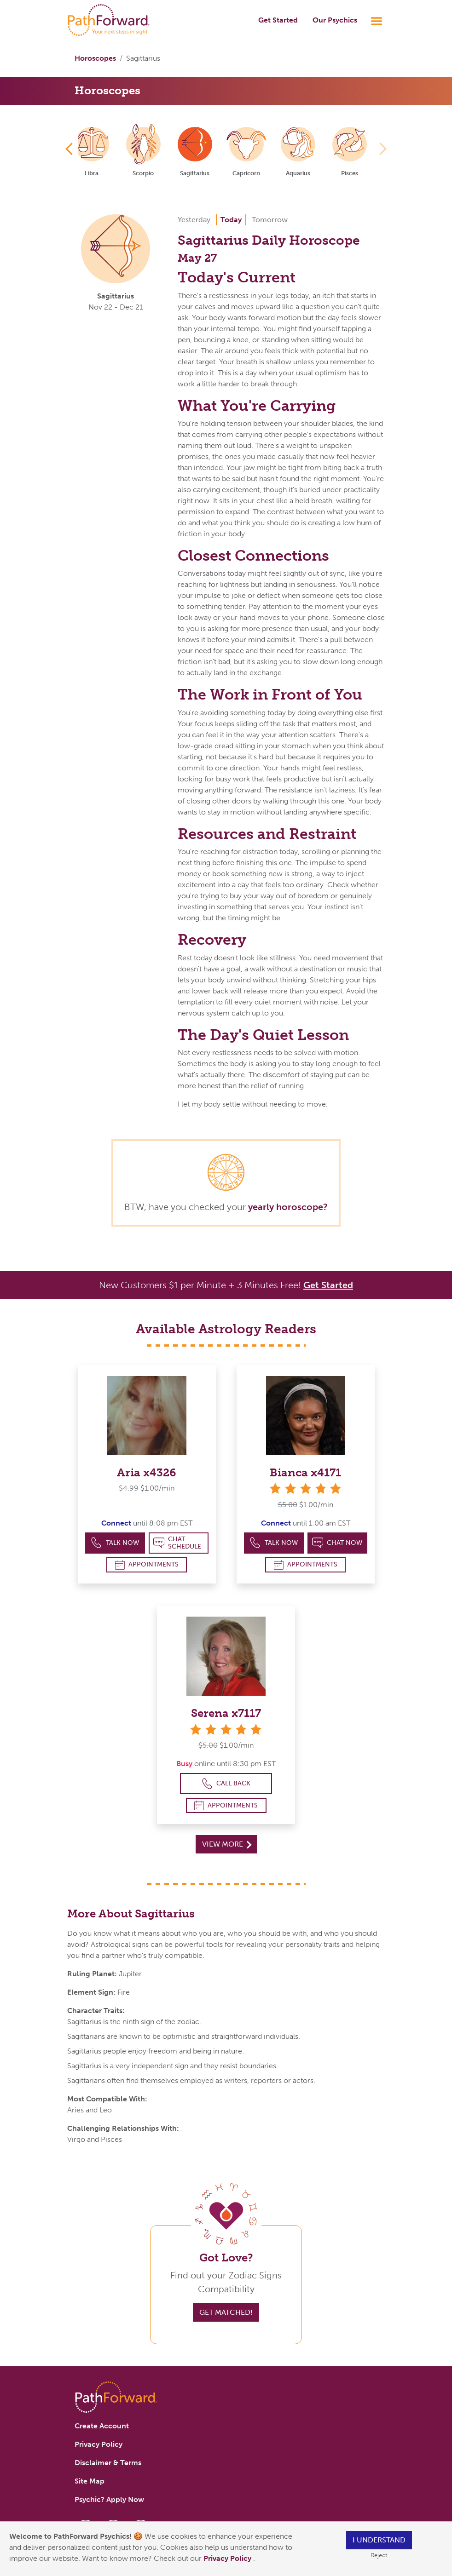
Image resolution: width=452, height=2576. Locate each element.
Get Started (278, 20)
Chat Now (337, 1543)
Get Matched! (226, 2312)
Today (231, 219)
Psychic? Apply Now (109, 2499)
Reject (379, 2555)
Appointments (147, 1565)
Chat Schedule (177, 1542)
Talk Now (115, 1543)
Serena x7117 (226, 1713)
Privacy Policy (228, 2558)
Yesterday (194, 219)
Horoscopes (95, 58)
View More (226, 1844)
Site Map (89, 2481)
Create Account (102, 2425)
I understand (379, 2540)
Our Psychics (335, 20)
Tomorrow (270, 219)
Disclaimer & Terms (108, 2462)
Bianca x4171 (305, 1472)
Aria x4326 (146, 1472)
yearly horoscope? (288, 1206)
